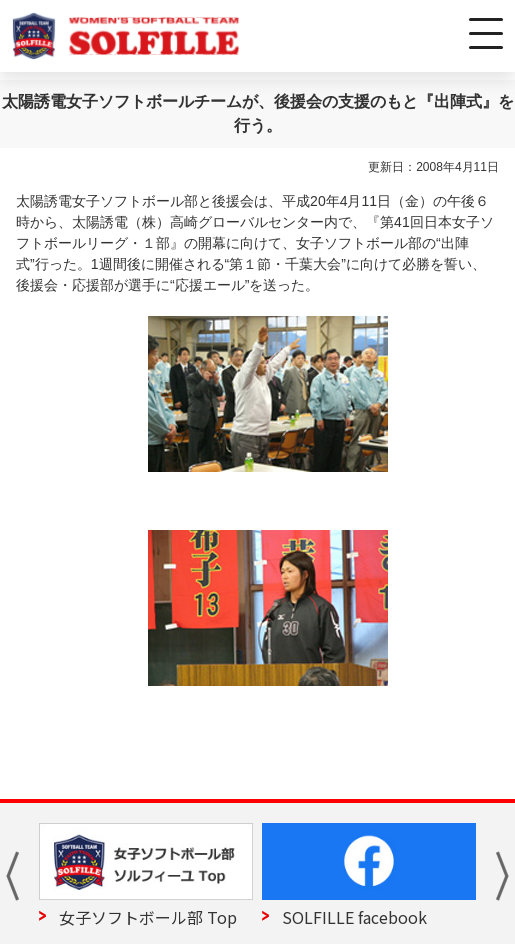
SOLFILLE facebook (354, 917)
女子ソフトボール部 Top (148, 917)
